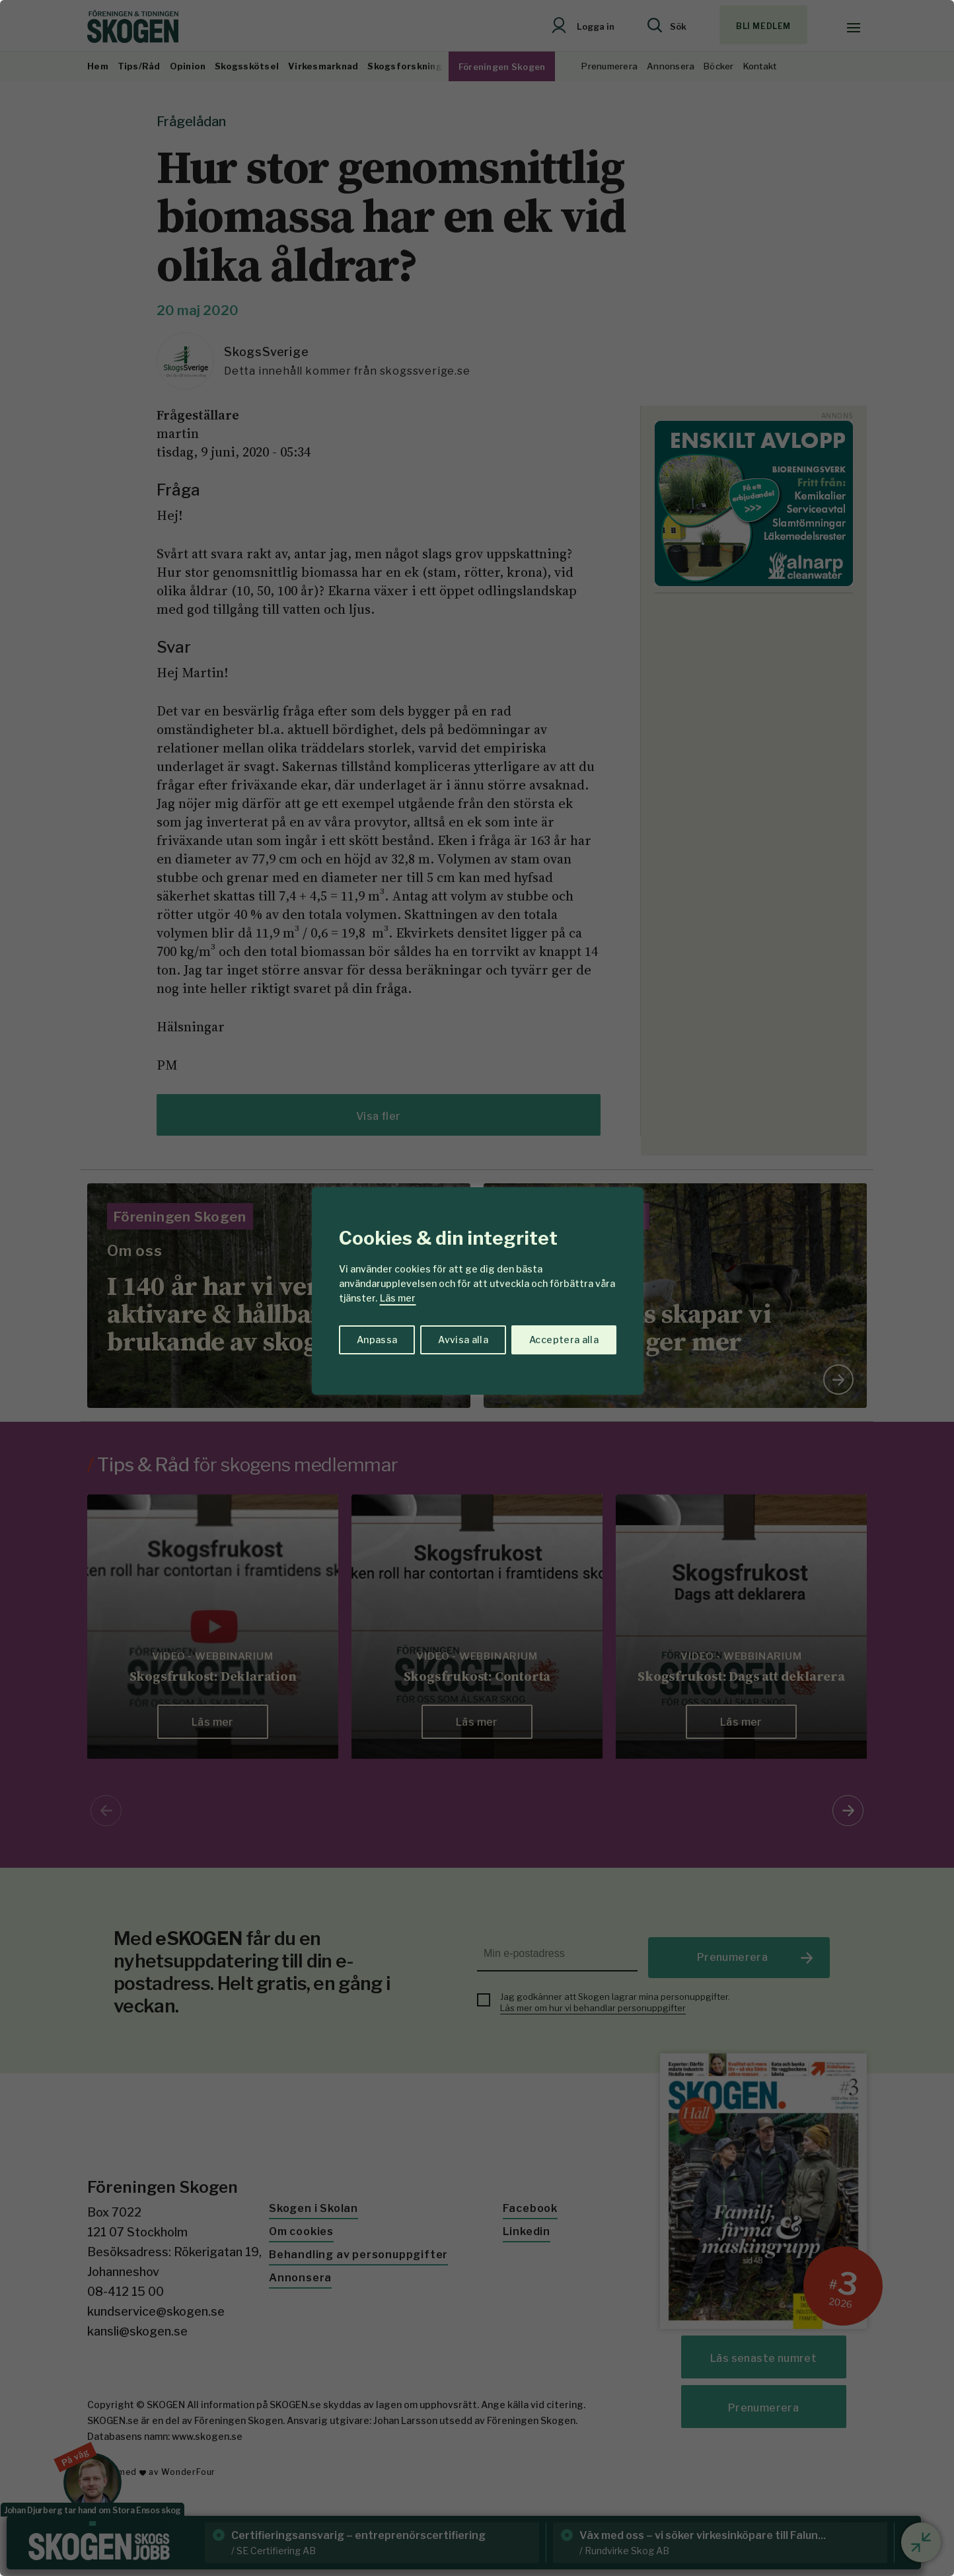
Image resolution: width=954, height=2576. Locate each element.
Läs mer (398, 1298)
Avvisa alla (463, 1339)
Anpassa (377, 1339)
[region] (477, 1288)
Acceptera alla (564, 1339)
